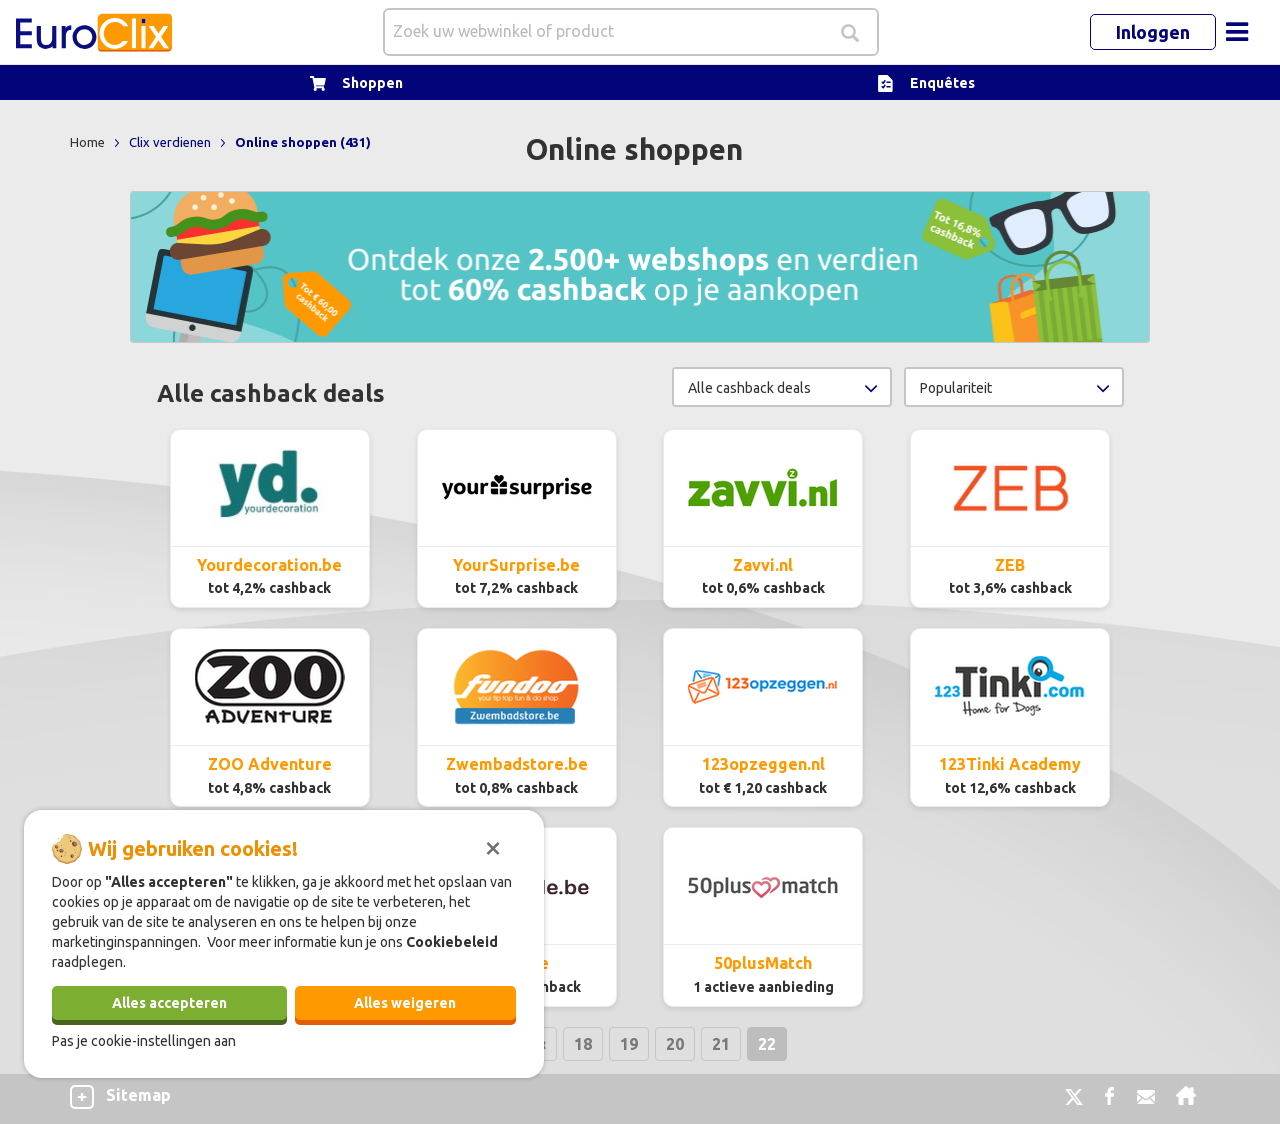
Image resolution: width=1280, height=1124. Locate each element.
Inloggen (1153, 32)
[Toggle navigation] (1237, 32)
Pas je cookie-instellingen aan (144, 1041)
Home (89, 142)
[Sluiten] (493, 846)
